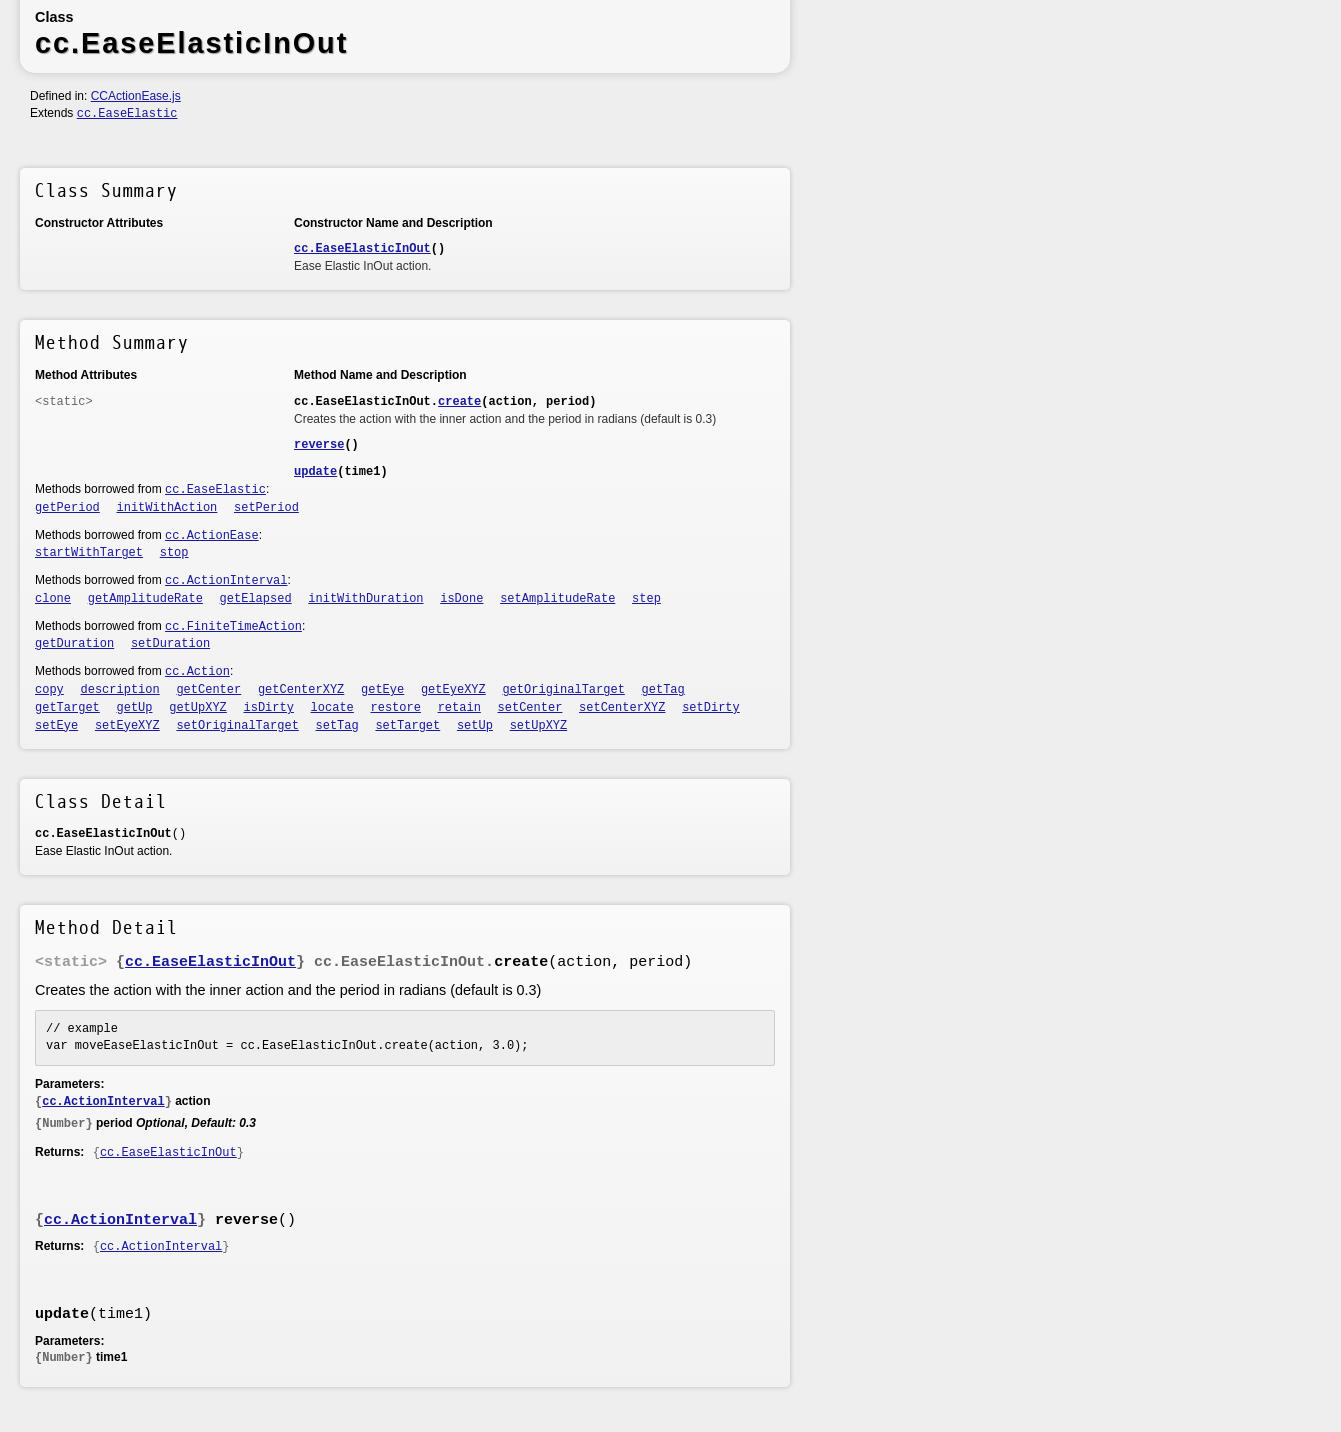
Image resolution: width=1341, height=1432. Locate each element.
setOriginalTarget (237, 726)
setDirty (711, 708)
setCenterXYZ (622, 708)
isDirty (269, 708)
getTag (663, 690)
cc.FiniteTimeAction (233, 627)
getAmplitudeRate (145, 599)
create (459, 402)
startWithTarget (89, 553)
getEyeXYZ (453, 690)
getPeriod (67, 508)
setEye (56, 726)
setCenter (530, 708)
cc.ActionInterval (226, 581)
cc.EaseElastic (127, 114)
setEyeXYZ (127, 726)
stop (174, 553)
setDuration (170, 644)
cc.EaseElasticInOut (362, 249)
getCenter (208, 690)
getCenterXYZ (301, 690)
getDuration (74, 644)
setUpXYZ (539, 726)
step (646, 599)
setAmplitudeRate (557, 599)
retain (459, 708)
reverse (319, 445)
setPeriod (266, 508)
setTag (337, 726)
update (315, 472)
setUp (475, 726)
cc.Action (197, 672)
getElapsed (256, 599)
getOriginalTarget (563, 690)
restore (396, 708)
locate (332, 708)
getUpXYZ (198, 708)
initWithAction (167, 508)
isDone (461, 599)
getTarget (67, 708)
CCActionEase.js (136, 96)
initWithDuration (365, 599)
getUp (135, 708)
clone (53, 599)
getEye (382, 690)
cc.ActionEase (212, 536)
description (120, 690)
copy (49, 690)
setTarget (407, 726)
